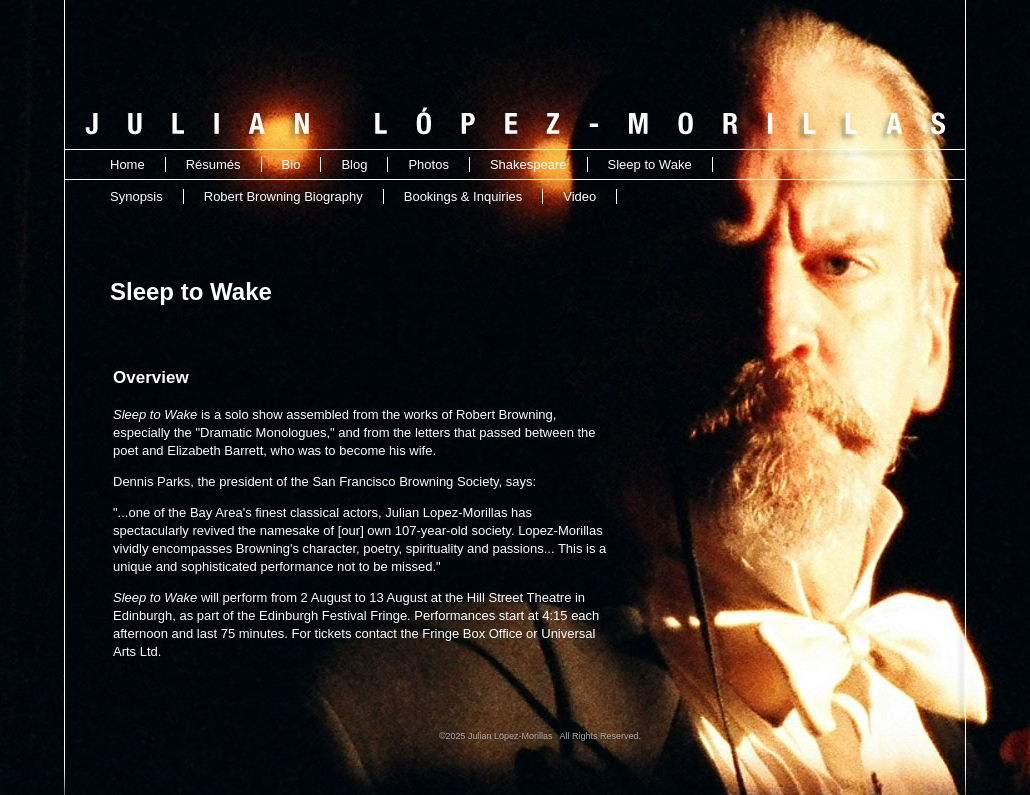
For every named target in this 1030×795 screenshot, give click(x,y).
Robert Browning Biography (283, 196)
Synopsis (136, 196)
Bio (291, 164)
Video (579, 196)
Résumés (213, 164)
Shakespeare (528, 164)
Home (127, 164)
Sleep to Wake (650, 164)
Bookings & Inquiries (463, 196)
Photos (428, 164)
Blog (354, 164)
